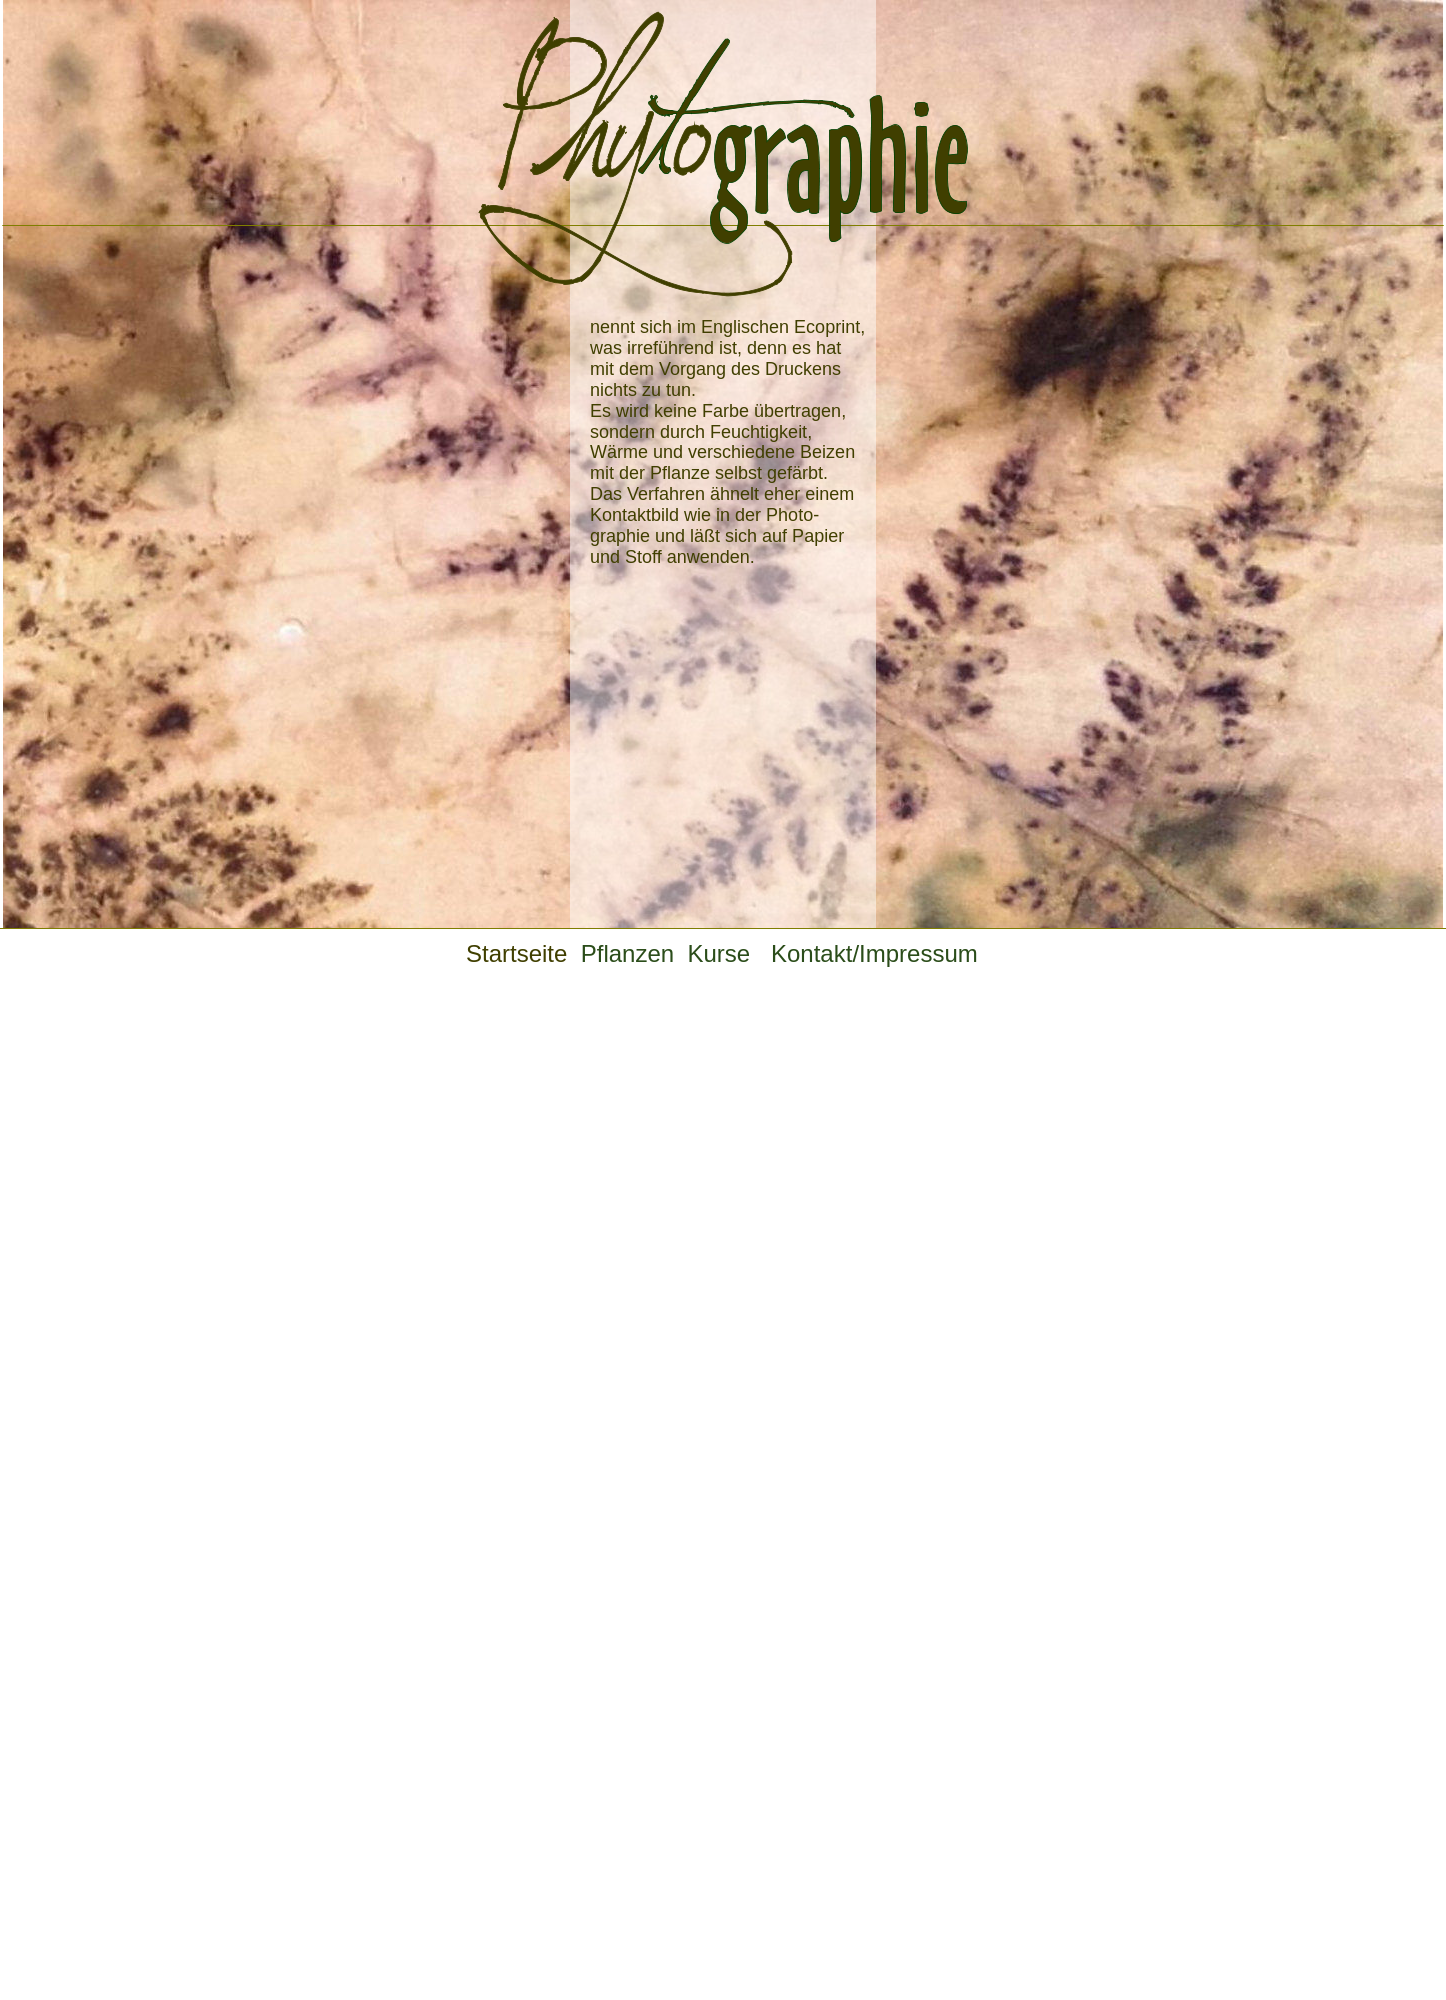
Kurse (731, 953)
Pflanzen (634, 953)
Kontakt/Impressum (874, 953)
